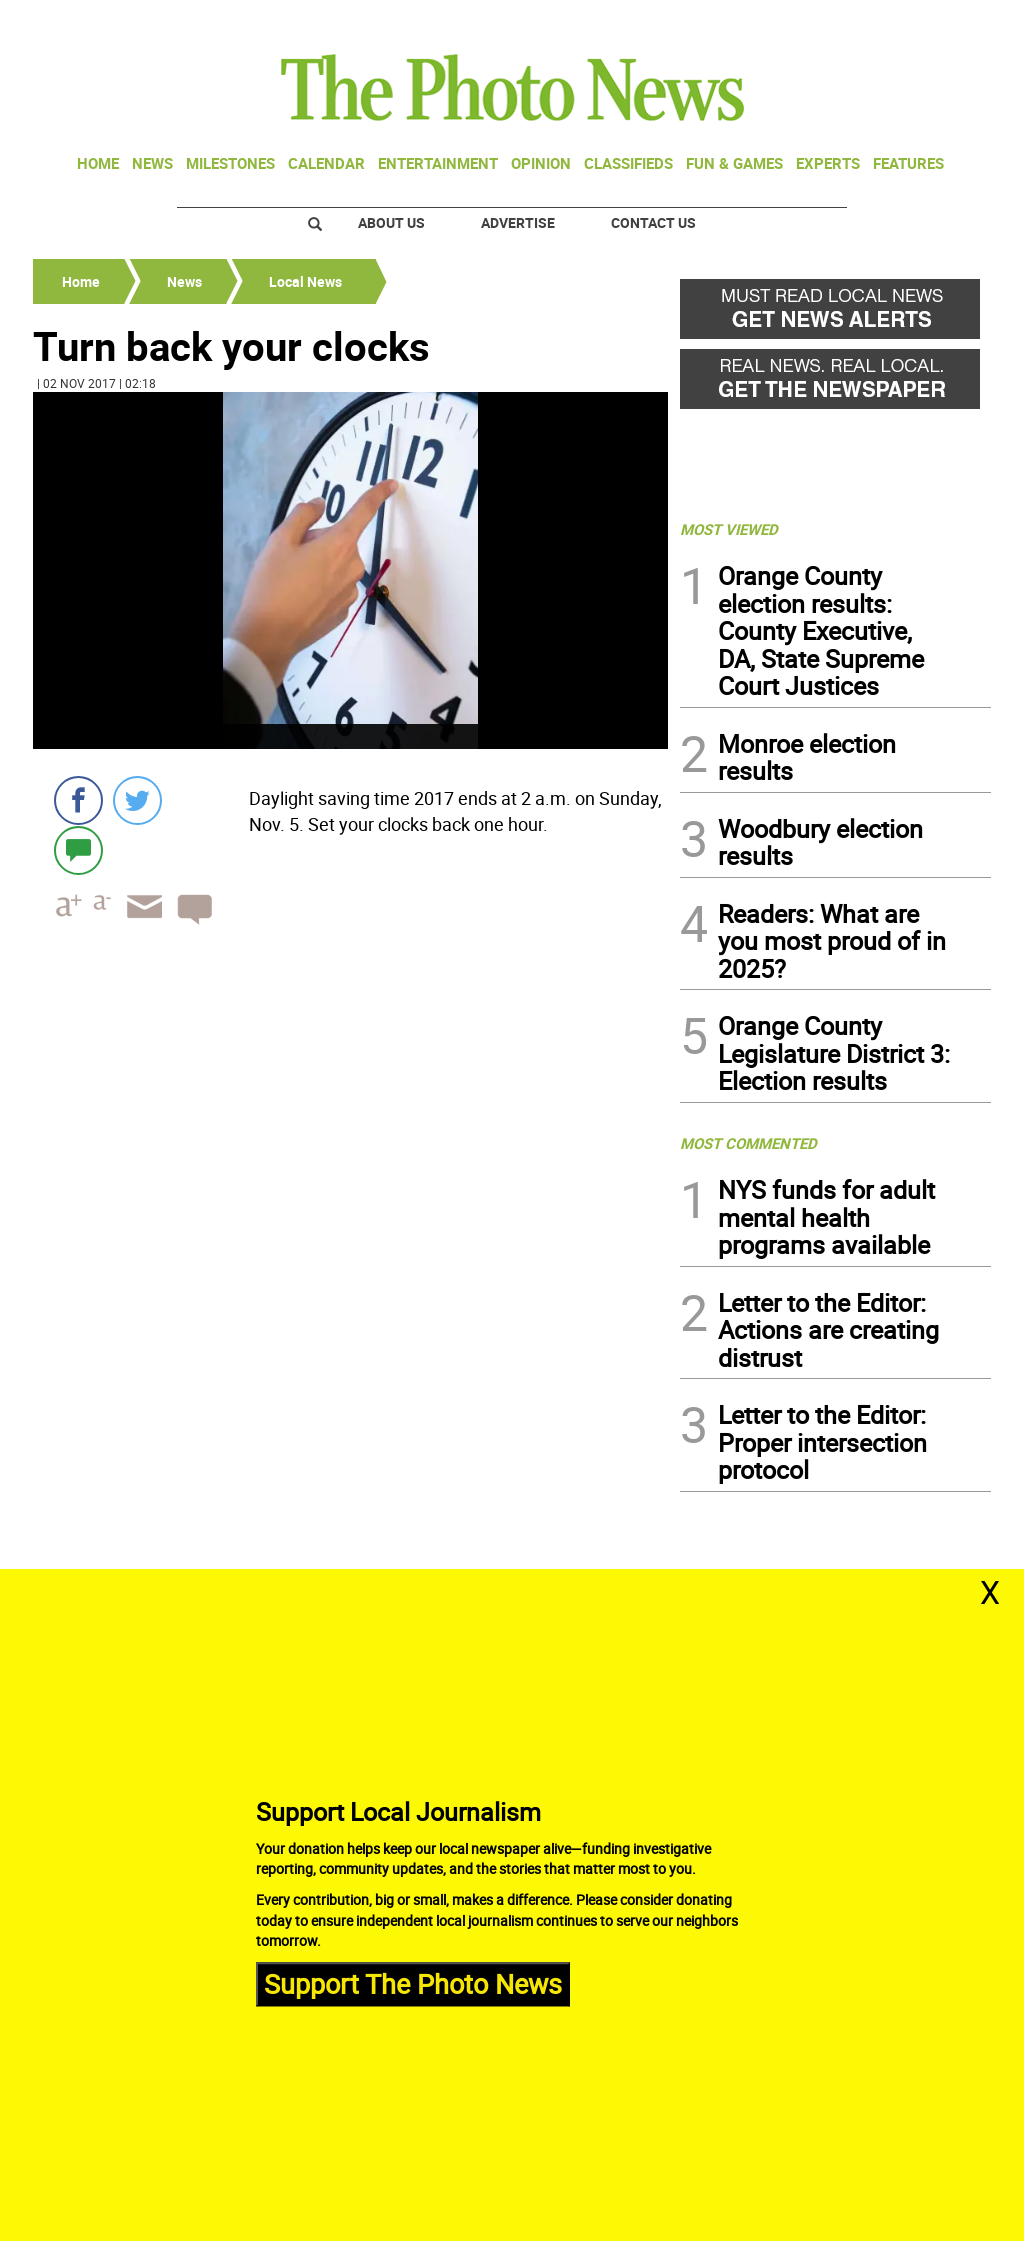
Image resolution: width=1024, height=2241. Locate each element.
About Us (391, 222)
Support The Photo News (413, 1983)
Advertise (518, 222)
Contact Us (653, 222)
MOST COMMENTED (748, 1143)
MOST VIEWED (729, 529)
